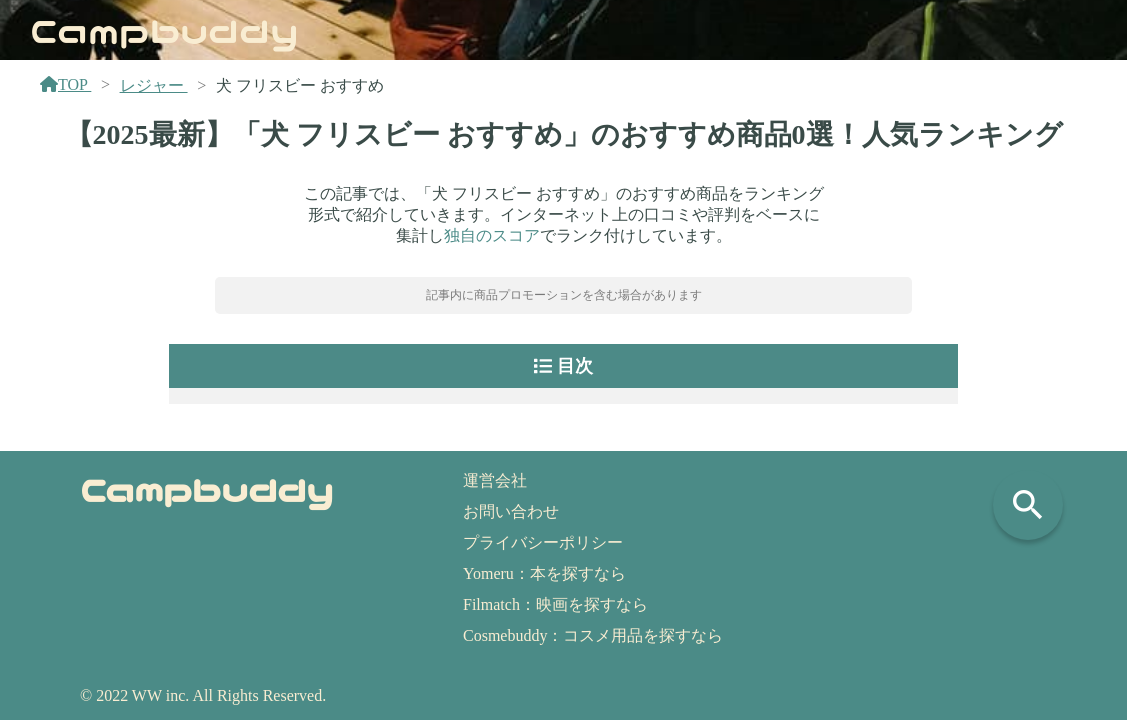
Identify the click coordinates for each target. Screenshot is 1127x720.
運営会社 (495, 480)
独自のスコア (492, 235)
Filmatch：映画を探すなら (555, 604)
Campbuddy (164, 29)
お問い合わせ (511, 511)
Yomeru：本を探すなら (544, 573)
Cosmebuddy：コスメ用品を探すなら (593, 635)
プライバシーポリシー (543, 542)
